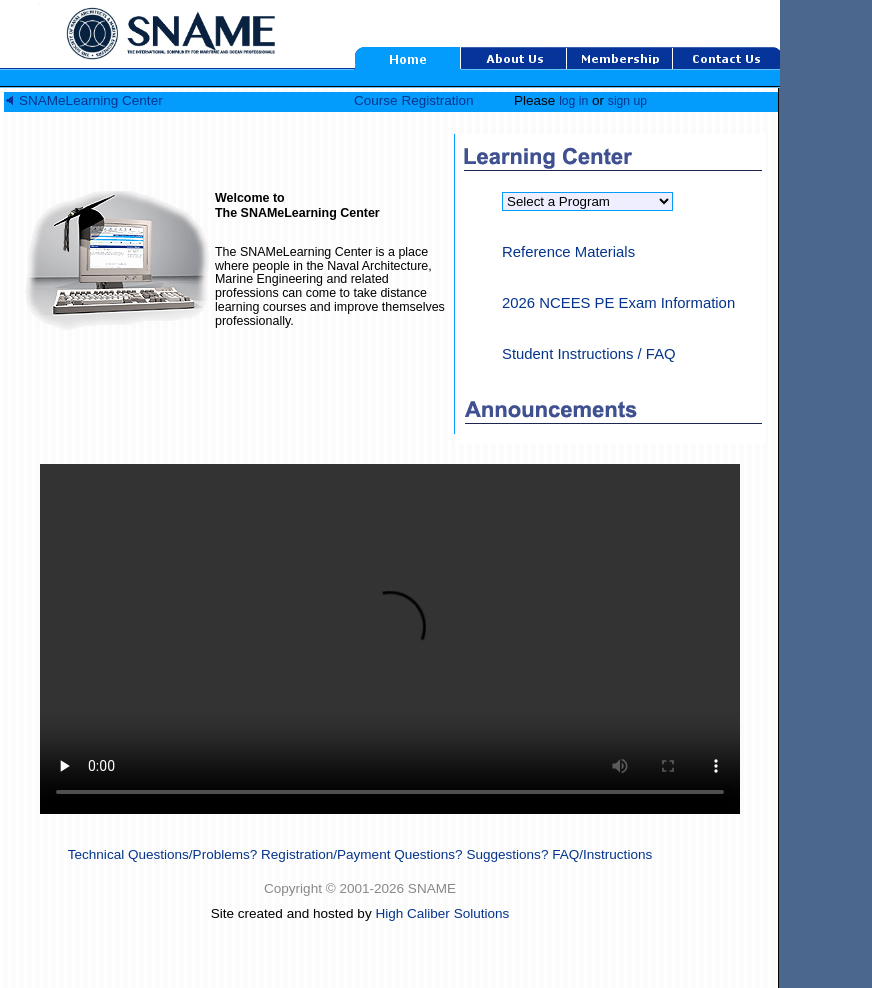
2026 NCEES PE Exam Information (618, 303)
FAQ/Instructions (602, 854)
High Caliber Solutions (442, 913)
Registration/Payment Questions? (362, 854)
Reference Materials (568, 252)
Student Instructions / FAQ (589, 354)
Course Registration (414, 100)
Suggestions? (507, 854)
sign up (627, 101)
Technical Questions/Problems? (163, 854)
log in (573, 101)
